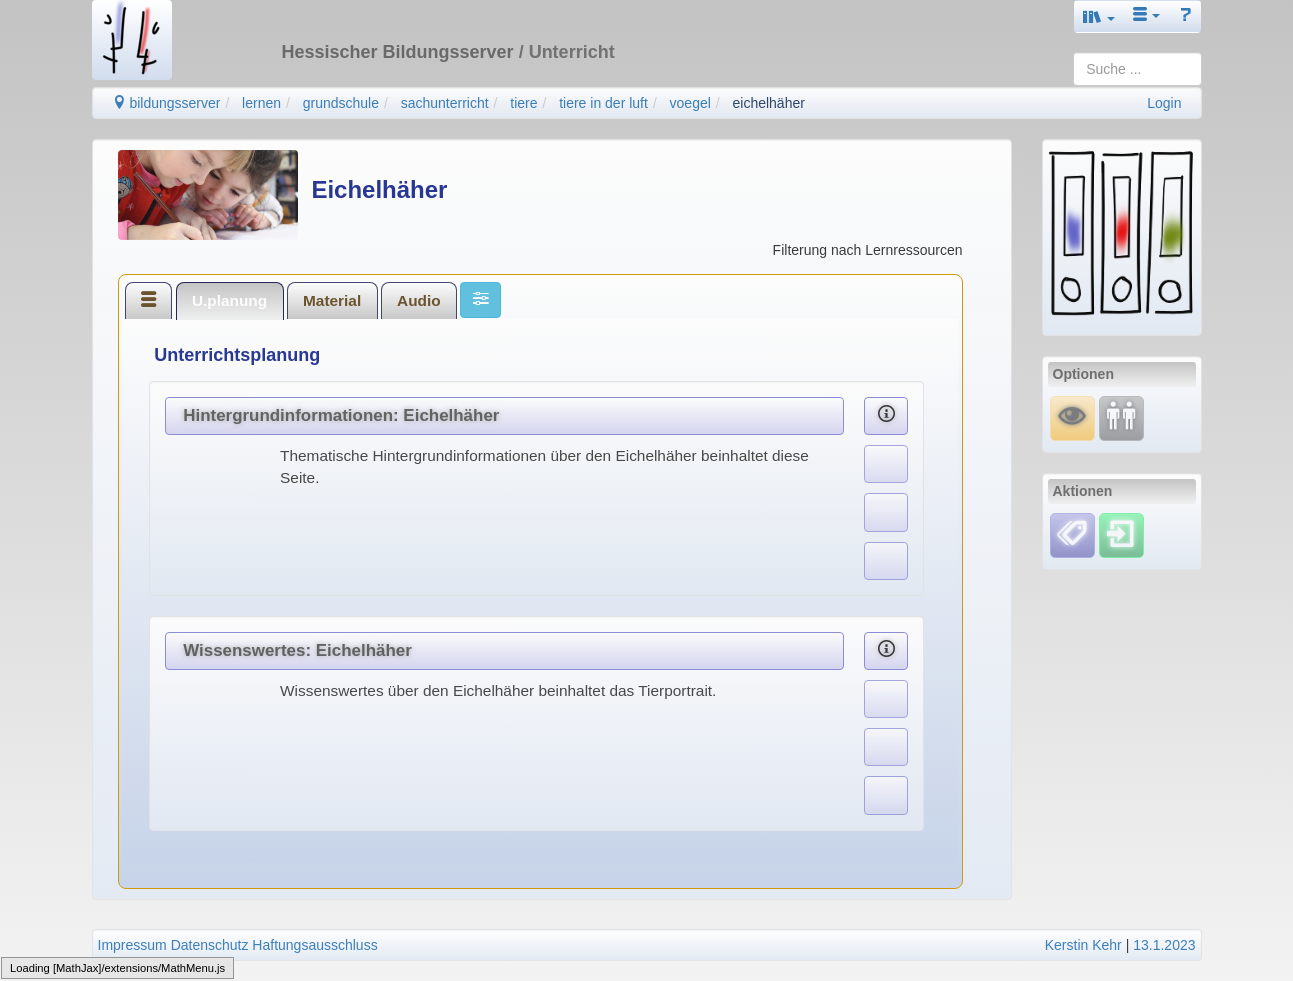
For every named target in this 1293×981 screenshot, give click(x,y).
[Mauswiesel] (1072, 417)
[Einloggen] (1121, 534)
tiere (523, 103)
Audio (419, 300)
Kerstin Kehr (1083, 945)
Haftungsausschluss (314, 945)
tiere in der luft (603, 103)
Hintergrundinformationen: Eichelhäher (341, 415)
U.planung (229, 300)
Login (1164, 103)
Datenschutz (210, 945)
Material (332, 300)
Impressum (132, 945)
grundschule (341, 103)
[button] (1099, 16)
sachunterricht (445, 103)
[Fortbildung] (1121, 417)
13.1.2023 (1164, 945)
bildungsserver (166, 103)
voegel (690, 103)
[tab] (149, 300)
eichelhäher (769, 103)
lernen (261, 103)
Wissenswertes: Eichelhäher (297, 650)
